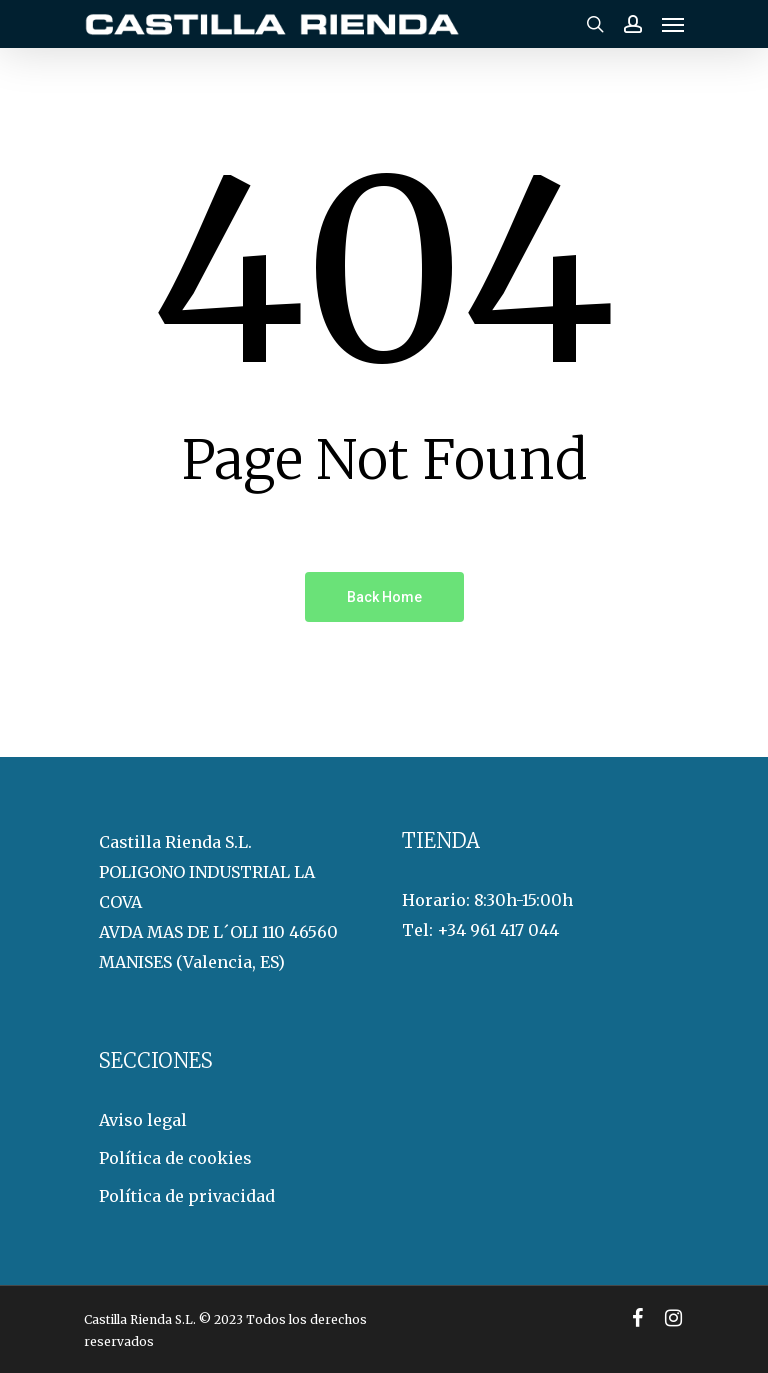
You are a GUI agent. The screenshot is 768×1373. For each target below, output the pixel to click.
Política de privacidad (187, 1196)
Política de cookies (175, 1158)
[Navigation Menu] (673, 24)
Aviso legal (143, 1120)
